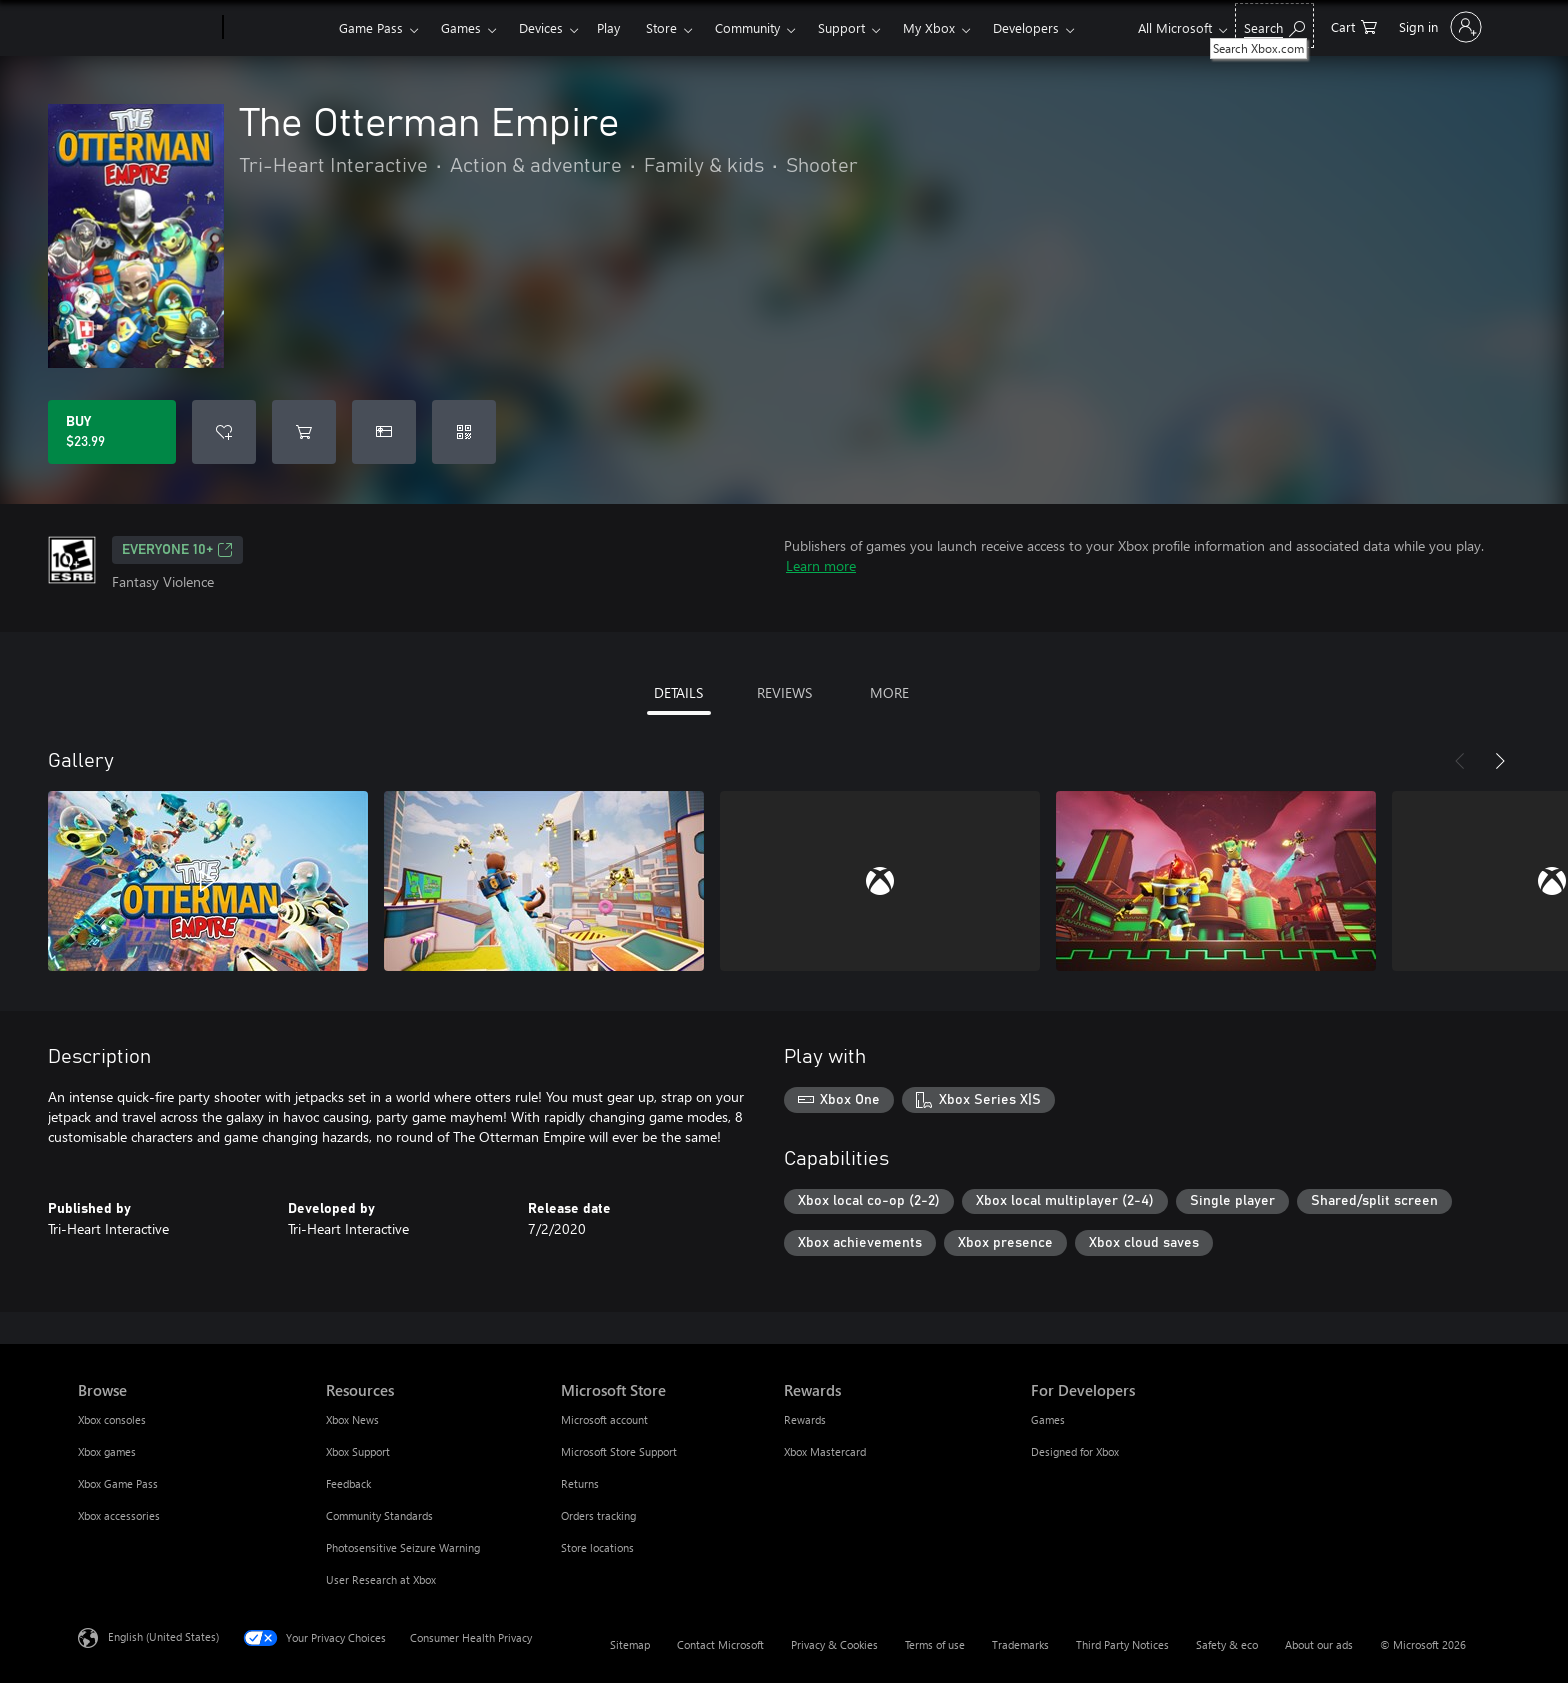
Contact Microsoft (720, 1644)
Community (747, 27)
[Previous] (1460, 761)
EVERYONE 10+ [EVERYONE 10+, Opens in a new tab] (177, 550)
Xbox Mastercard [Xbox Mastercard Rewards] (825, 1451)
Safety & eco (1227, 1644)
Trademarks (1020, 1644)
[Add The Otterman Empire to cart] (304, 432)
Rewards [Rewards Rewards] (805, 1419)
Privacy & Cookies (834, 1644)
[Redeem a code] (464, 432)
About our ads (1319, 1644)
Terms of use (935, 1644)
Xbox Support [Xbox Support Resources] (358, 1451)
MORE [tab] (889, 692)
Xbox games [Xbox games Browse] (107, 1451)
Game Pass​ (371, 27)
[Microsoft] (146, 28)
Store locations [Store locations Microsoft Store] (597, 1547)
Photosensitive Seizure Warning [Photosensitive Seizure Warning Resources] (403, 1547)
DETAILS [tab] (678, 692)
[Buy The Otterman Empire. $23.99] (112, 432)
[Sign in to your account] (1438, 27)
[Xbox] (278, 28)
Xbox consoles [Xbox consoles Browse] (112, 1419)
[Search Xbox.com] (1274, 25)
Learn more (821, 565)
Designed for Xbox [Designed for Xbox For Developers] (1075, 1451)
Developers (1026, 27)
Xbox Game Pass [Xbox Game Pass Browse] (118, 1483)
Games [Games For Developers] (1048, 1419)
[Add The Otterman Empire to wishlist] (224, 432)
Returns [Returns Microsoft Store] (580, 1483)
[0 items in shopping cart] (1354, 25)
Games (461, 27)
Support (841, 27)
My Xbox (929, 27)
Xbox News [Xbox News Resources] (352, 1419)
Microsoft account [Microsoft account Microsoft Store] (604, 1419)
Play (608, 27)
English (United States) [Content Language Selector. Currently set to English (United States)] (163, 1636)
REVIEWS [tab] (784, 692)
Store (661, 27)
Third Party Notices (1122, 1644)
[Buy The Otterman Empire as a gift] (384, 432)
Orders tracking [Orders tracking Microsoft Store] (598, 1515)
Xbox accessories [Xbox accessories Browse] (119, 1515)
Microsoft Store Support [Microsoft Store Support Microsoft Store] (619, 1451)
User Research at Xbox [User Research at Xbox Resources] (381, 1579)
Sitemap (630, 1644)
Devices (541, 27)
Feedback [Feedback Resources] (348, 1483)
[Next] (1500, 761)
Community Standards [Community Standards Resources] (379, 1515)
